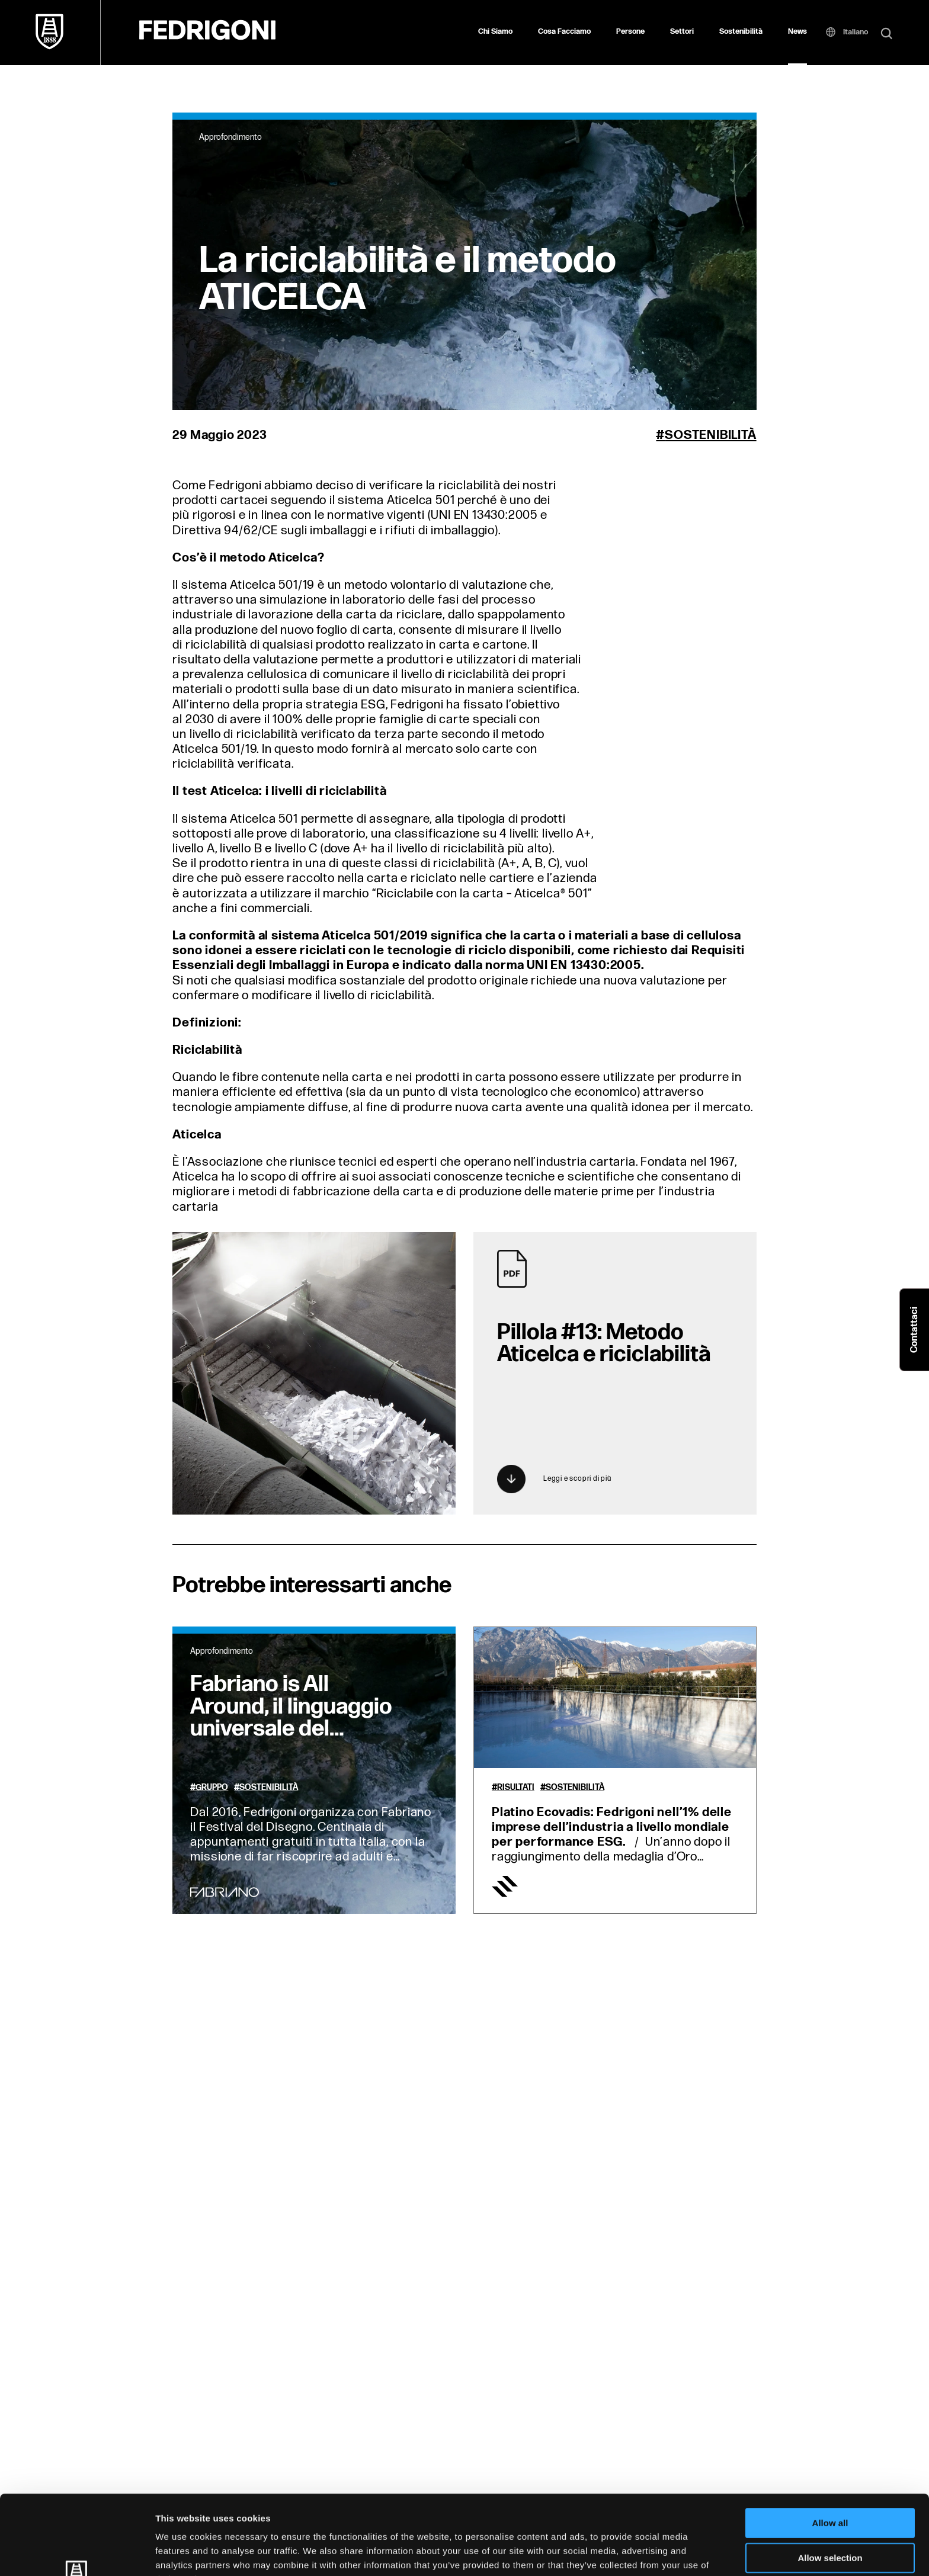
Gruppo (212, 1787)
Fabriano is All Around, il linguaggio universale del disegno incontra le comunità (291, 1729)
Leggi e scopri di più (554, 1479)
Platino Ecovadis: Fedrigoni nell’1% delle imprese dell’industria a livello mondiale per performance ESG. (612, 1827)
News (797, 31)
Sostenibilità (741, 31)
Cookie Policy (541, 2514)
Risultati (515, 1787)
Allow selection (829, 2479)
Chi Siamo (495, 31)
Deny (830, 2513)
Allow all (830, 2444)
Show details (621, 2553)
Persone (630, 31)
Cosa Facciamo (564, 31)
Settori (682, 31)
